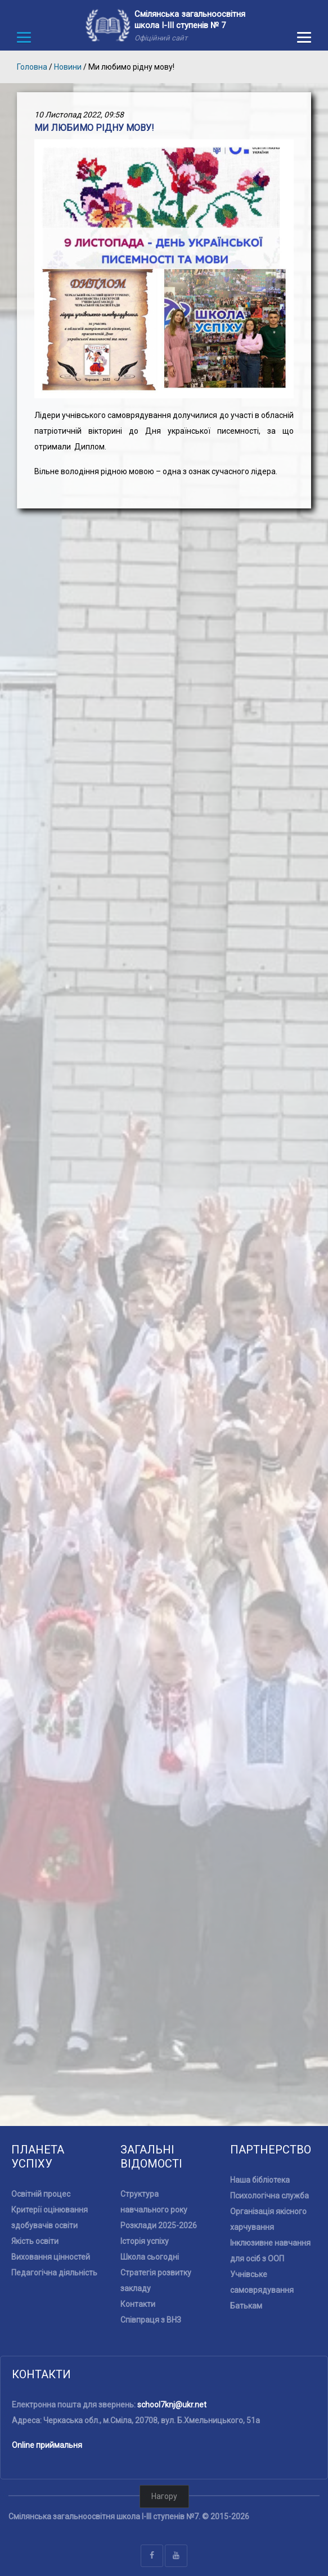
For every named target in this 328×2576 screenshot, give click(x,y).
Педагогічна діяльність (54, 2272)
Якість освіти (35, 2241)
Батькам (246, 2305)
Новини (68, 66)
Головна (32, 66)
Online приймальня (47, 2445)
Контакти (137, 2304)
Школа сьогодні (149, 2256)
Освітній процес (40, 2193)
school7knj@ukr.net (171, 2404)
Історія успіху (144, 2241)
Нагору (164, 2496)
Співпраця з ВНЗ (150, 2319)
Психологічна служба (269, 2195)
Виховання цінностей (50, 2256)
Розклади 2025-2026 (158, 2225)
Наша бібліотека (260, 2179)
